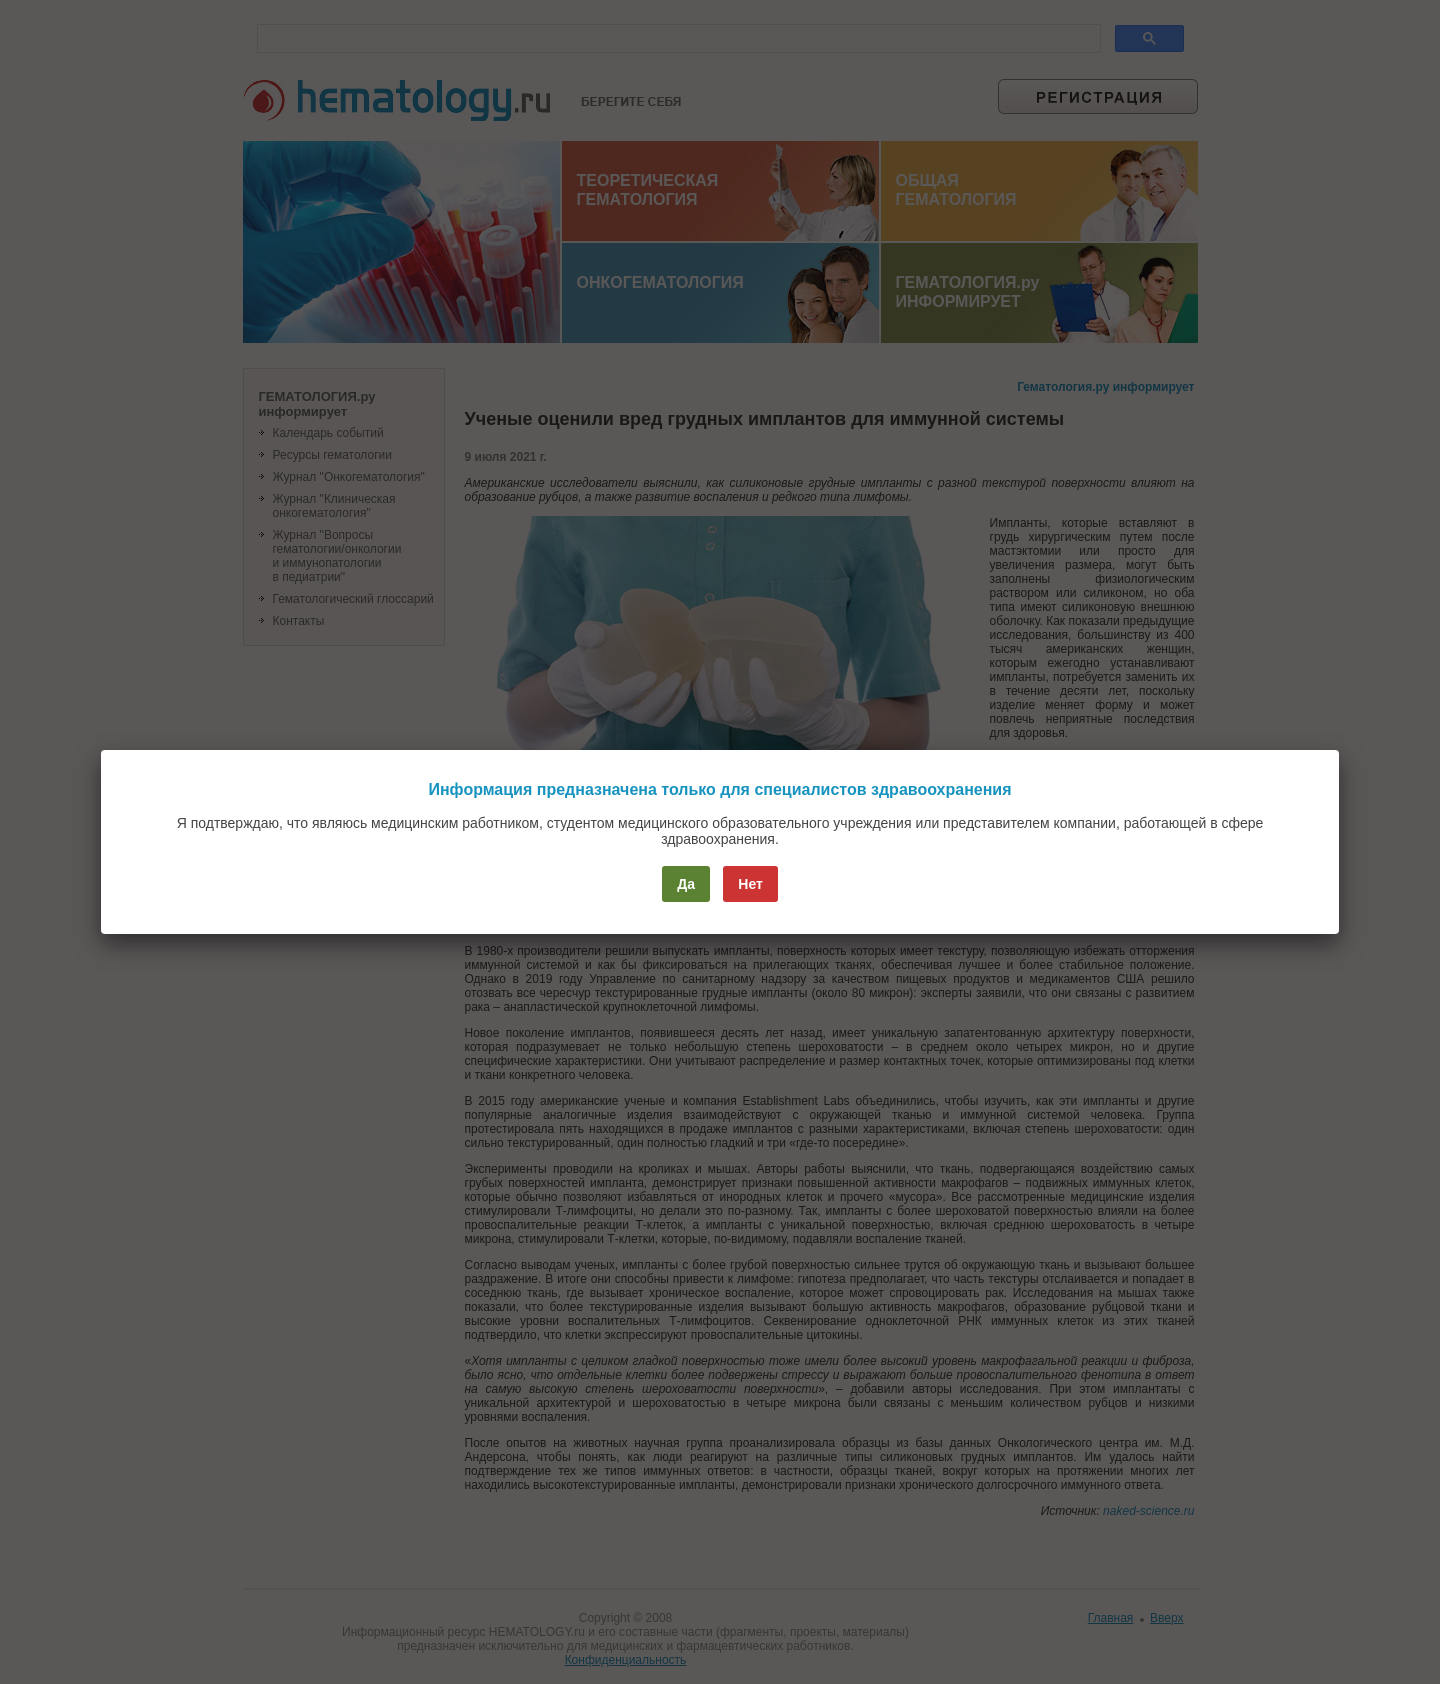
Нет (750, 884)
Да (686, 884)
